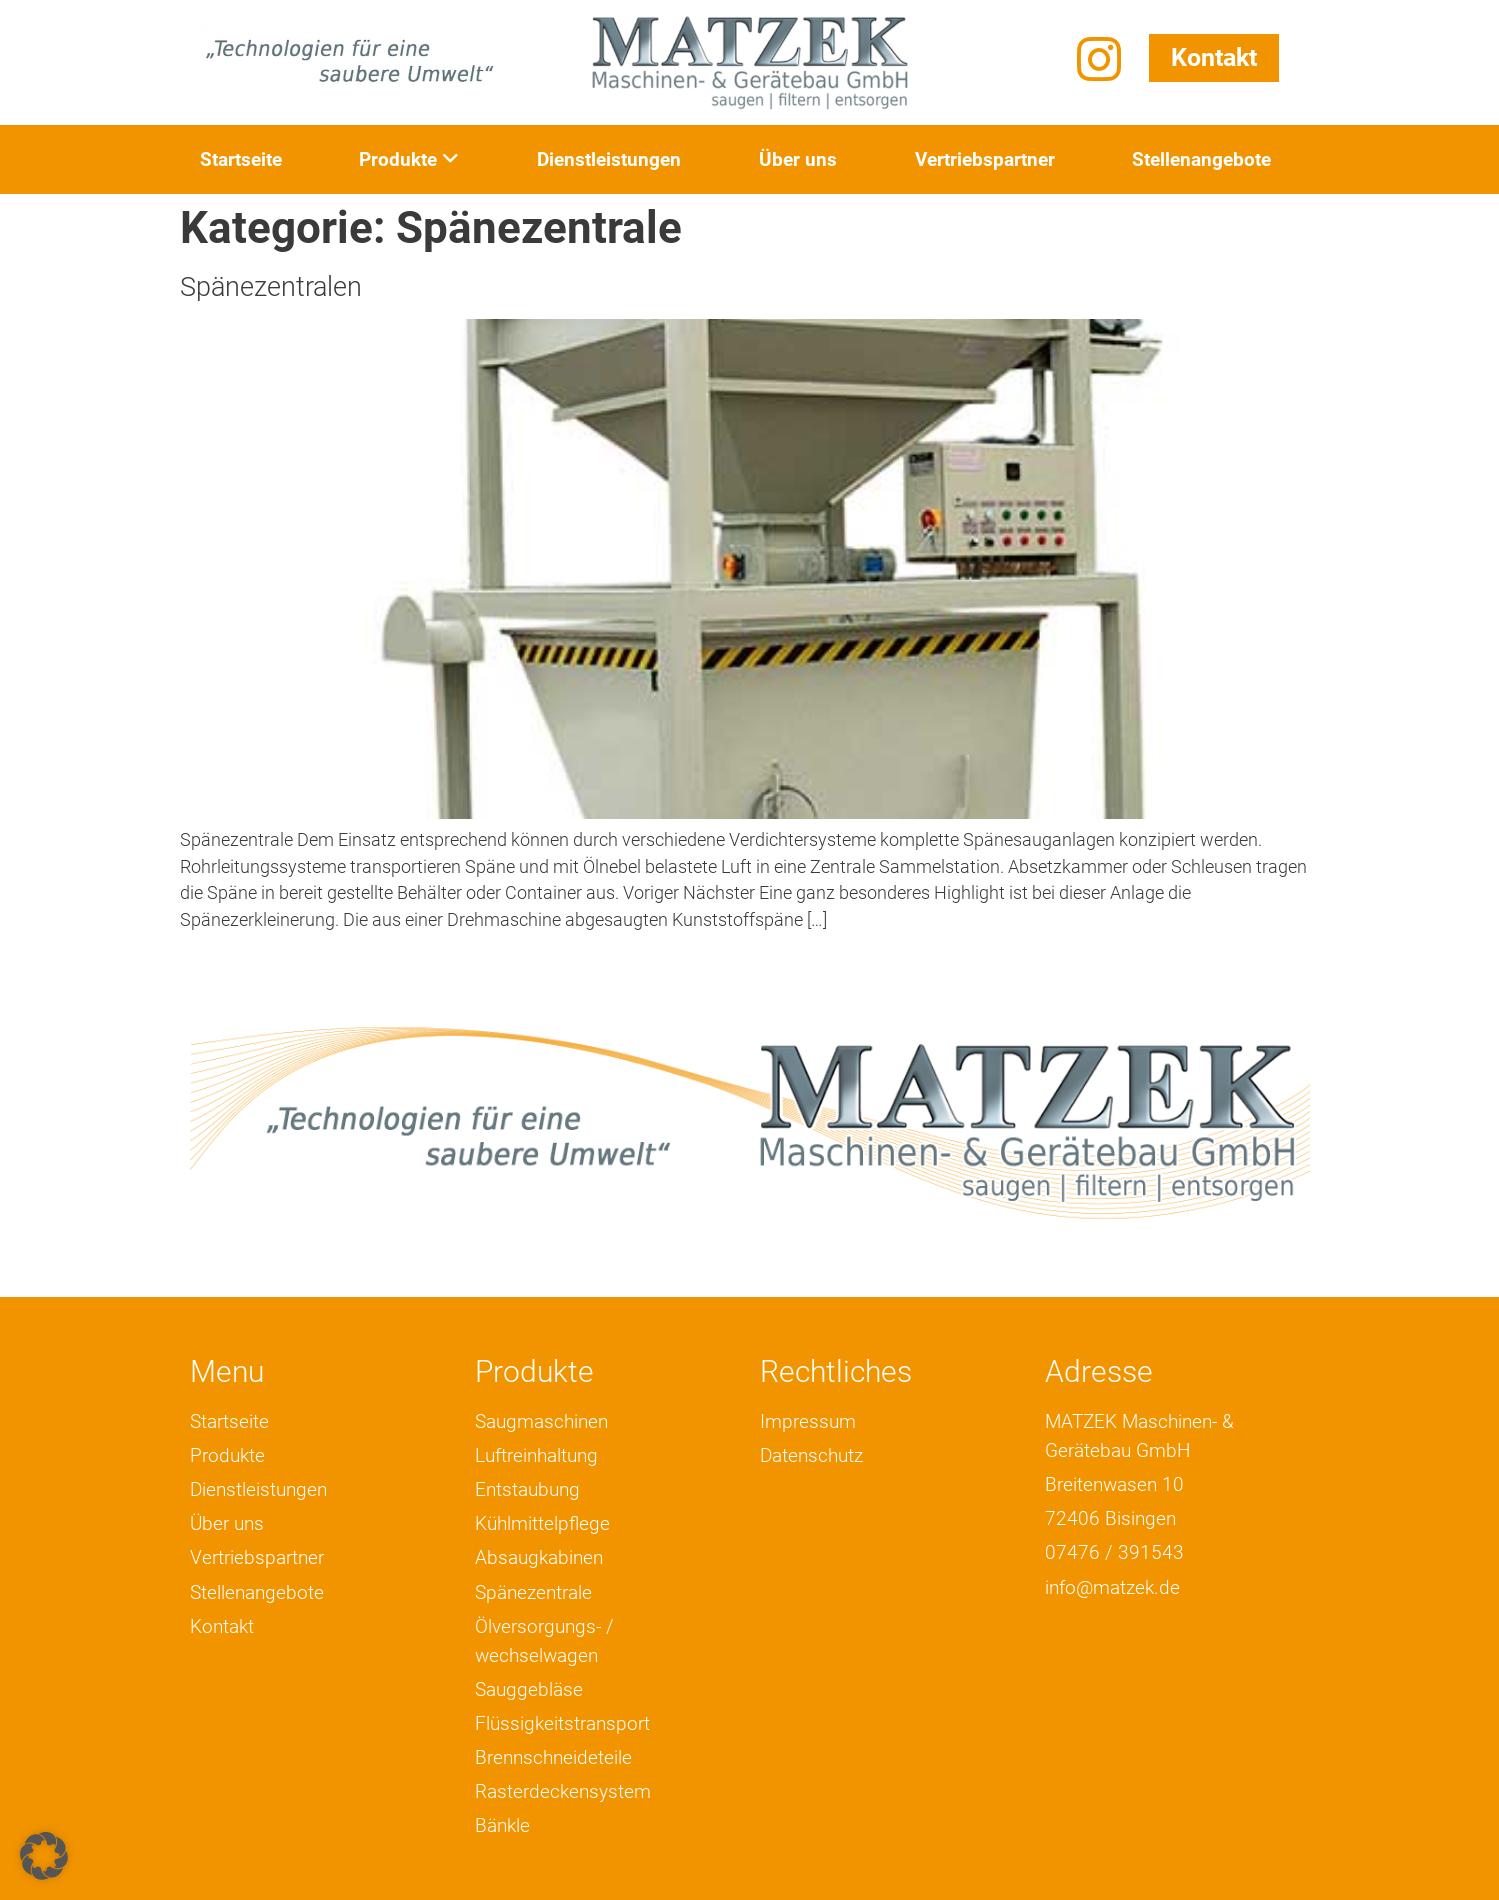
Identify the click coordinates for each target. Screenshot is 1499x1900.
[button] (44, 1856)
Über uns (798, 159)
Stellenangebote (1201, 159)
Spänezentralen (271, 287)
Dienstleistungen (609, 159)
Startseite (241, 159)
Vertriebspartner (985, 159)
